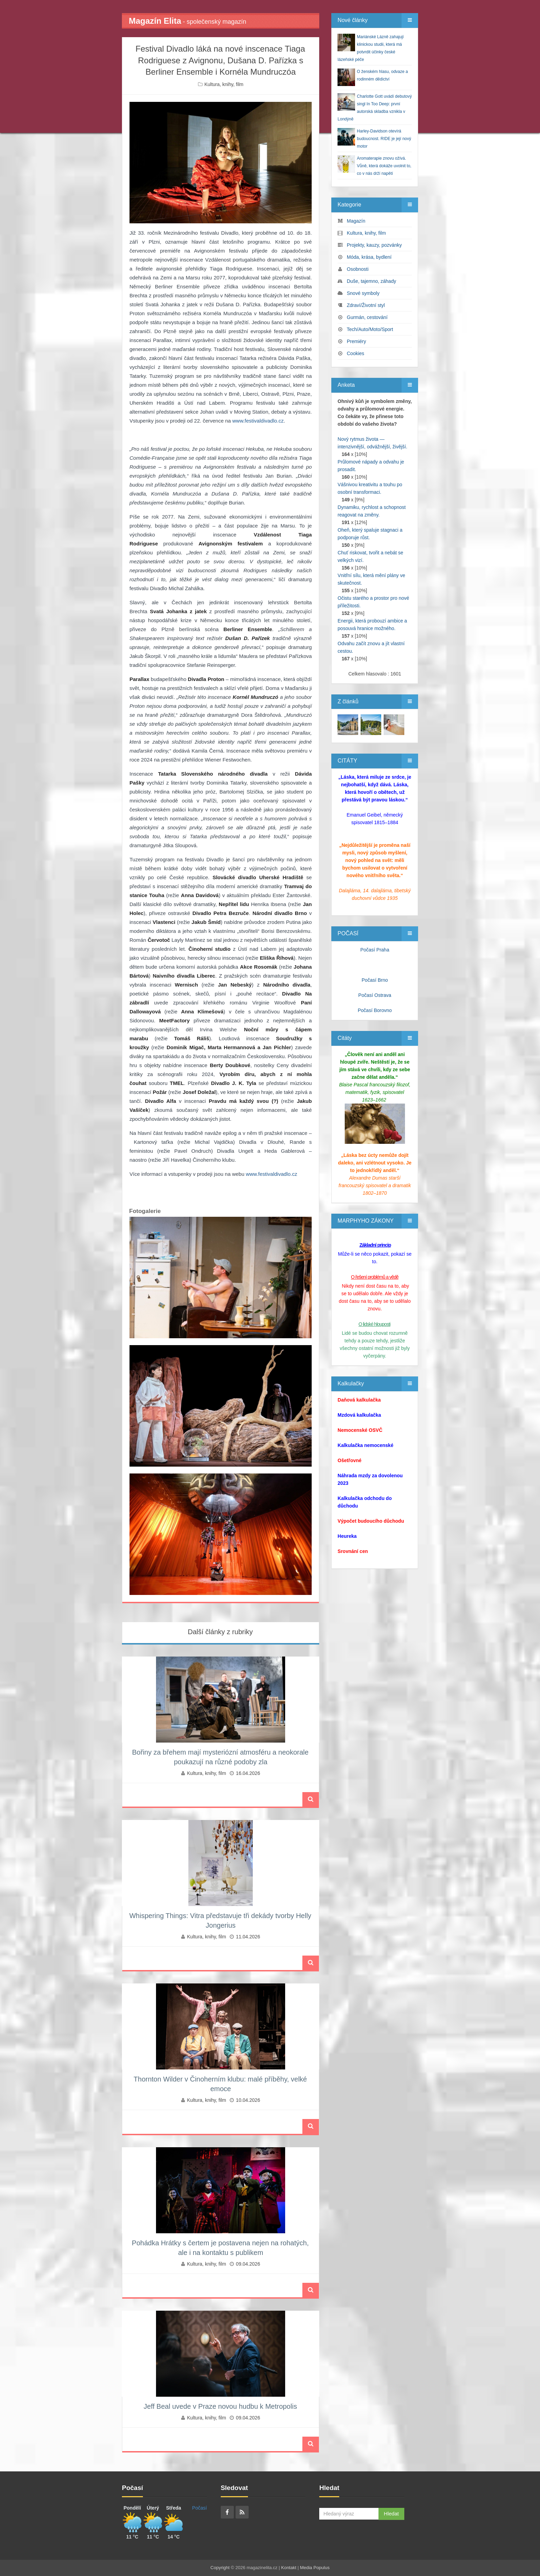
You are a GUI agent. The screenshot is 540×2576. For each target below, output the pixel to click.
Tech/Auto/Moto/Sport (370, 329)
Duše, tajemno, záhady (371, 281)
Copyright (220, 2567)
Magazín (356, 221)
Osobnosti (357, 269)
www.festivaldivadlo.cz (258, 421)
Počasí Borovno (375, 1010)
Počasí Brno (375, 980)
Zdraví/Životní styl (366, 305)
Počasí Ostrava (374, 995)
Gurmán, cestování (367, 317)
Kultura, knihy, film (223, 84)
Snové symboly (363, 293)
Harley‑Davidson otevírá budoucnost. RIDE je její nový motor (384, 139)
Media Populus (315, 2567)
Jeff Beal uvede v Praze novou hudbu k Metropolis (220, 2406)
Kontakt (288, 2567)
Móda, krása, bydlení (369, 257)
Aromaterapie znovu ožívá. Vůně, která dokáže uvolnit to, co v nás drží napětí (384, 166)
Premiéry (356, 341)
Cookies (355, 353)
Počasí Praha (374, 949)
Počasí (199, 2508)
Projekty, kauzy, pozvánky (374, 245)
